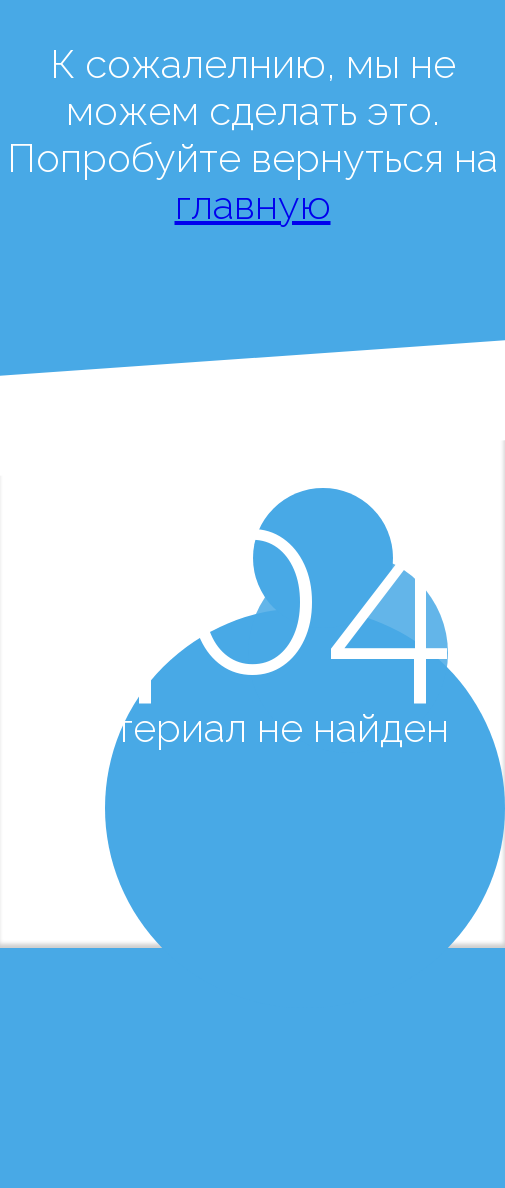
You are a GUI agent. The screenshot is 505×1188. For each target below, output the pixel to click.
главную (253, 204)
